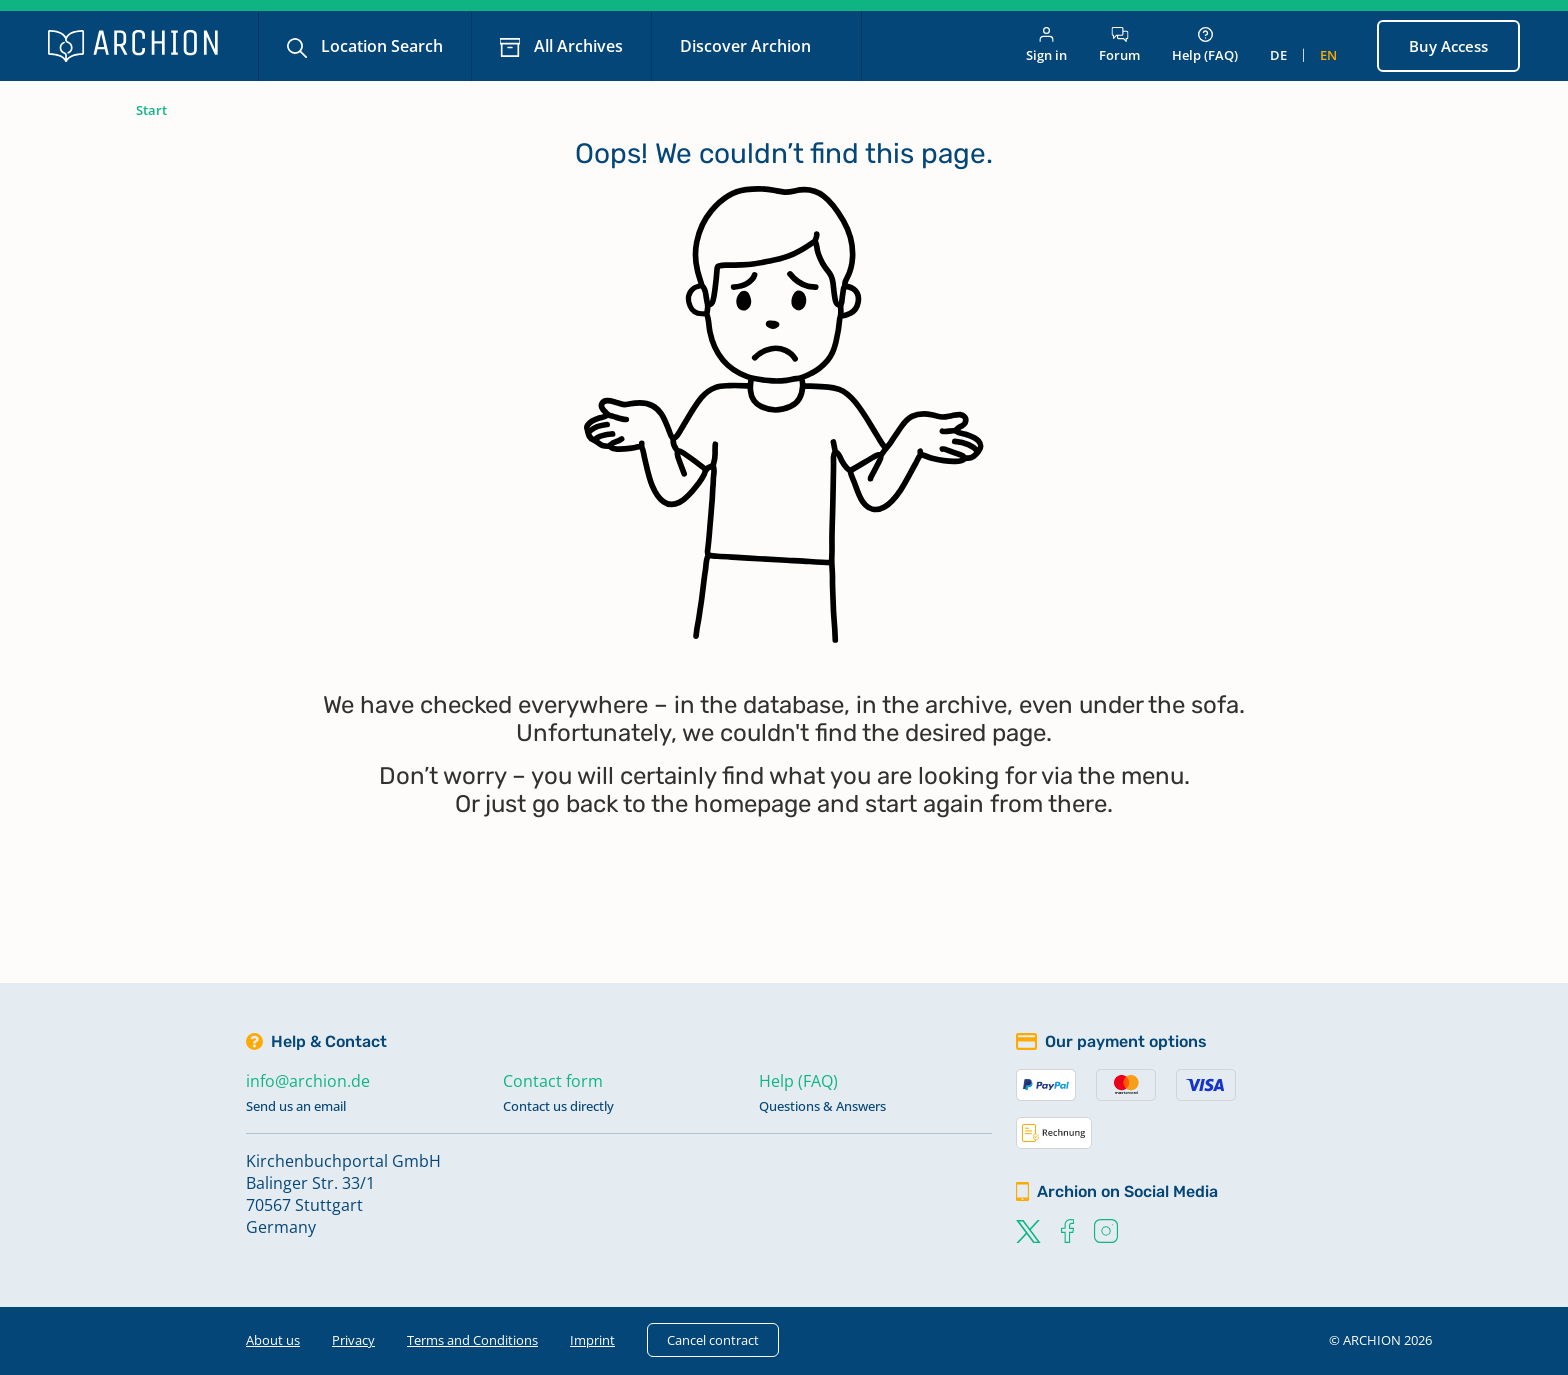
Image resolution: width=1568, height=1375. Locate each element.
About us (273, 1340)
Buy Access (1448, 46)
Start (151, 110)
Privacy (353, 1340)
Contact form (553, 1081)
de (1278, 55)
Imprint (592, 1340)
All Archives (576, 46)
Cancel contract (713, 1340)
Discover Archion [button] (747, 46)
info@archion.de (308, 1081)
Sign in (1046, 45)
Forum (1119, 45)
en (1328, 55)
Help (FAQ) (1205, 45)
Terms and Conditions (472, 1340)
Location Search (380, 46)
